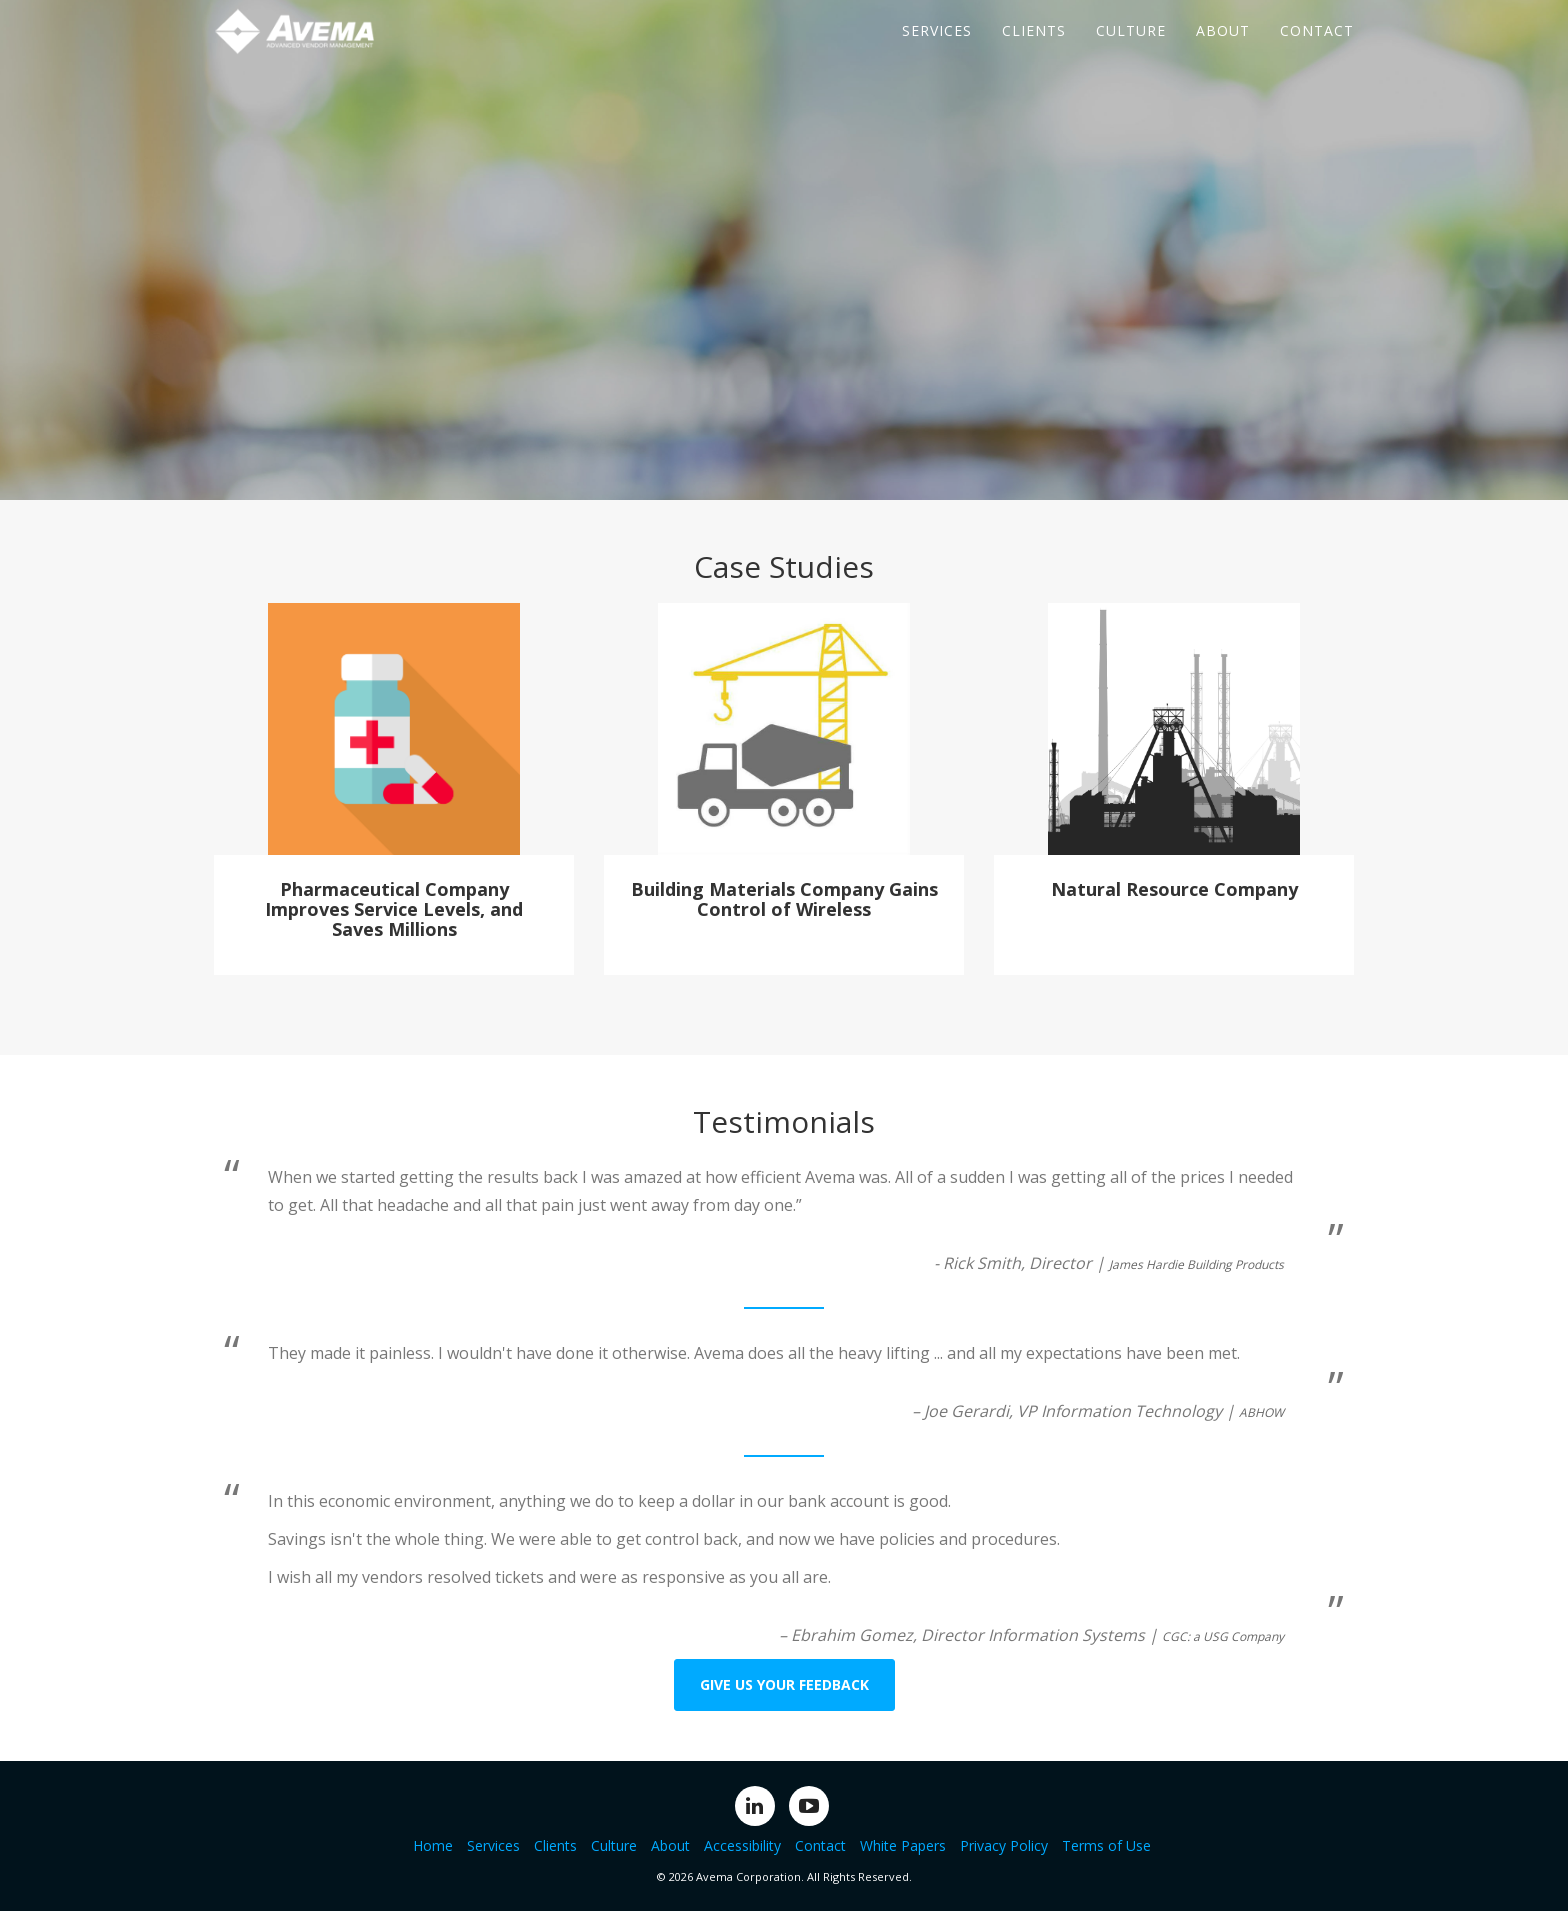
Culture (1131, 49)
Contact (1317, 49)
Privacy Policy (1004, 1845)
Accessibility (742, 1845)
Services (937, 49)
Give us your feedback (784, 1684)
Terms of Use (1106, 1845)
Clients (1034, 49)
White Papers (903, 1845)
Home (433, 1845)
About (1223, 49)
